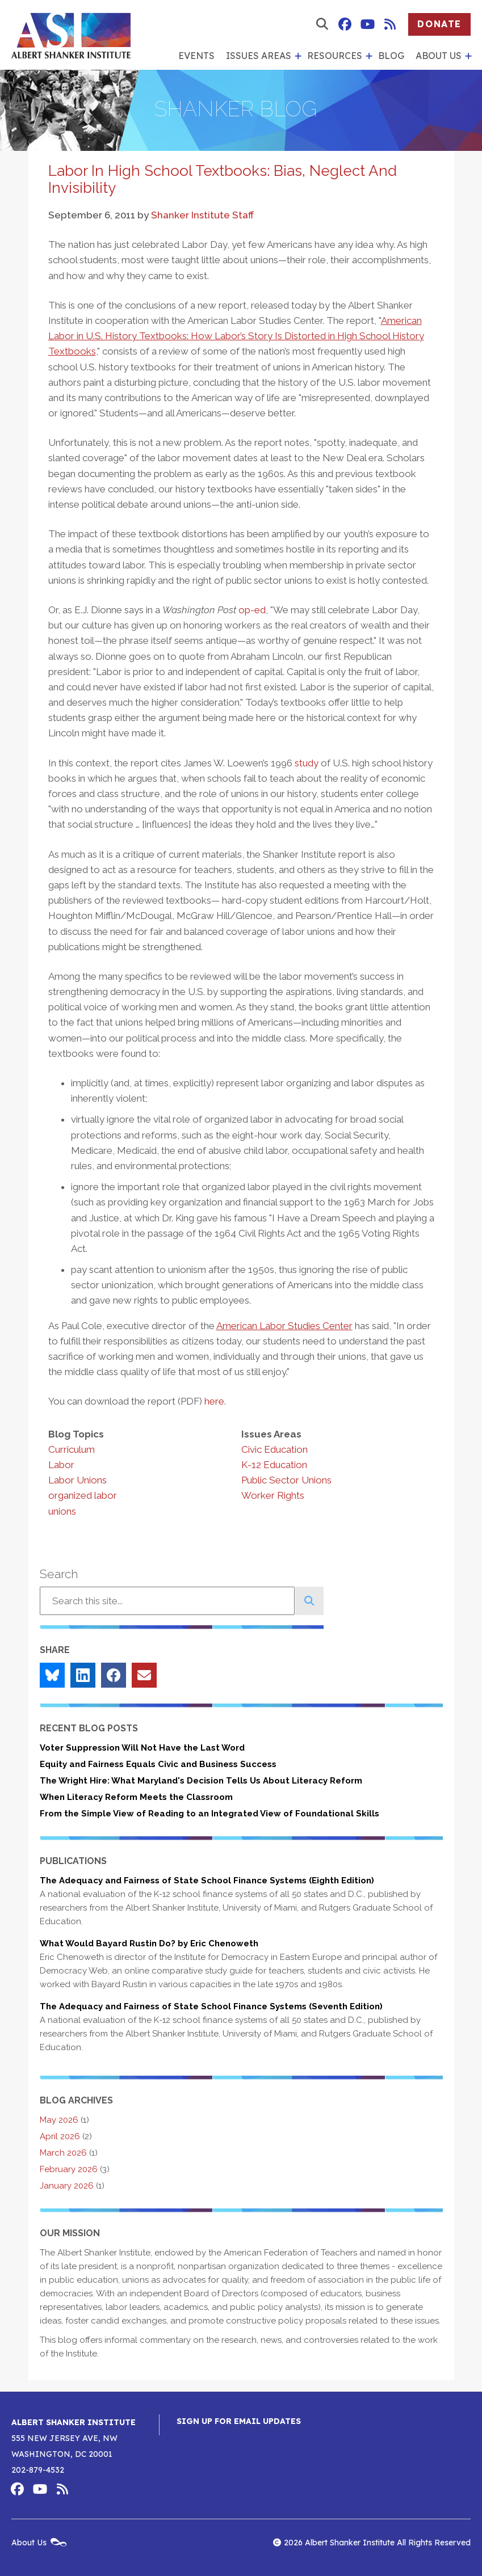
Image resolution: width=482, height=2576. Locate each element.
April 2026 (60, 2136)
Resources (334, 55)
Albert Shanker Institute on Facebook (344, 24)
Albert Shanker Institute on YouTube (367, 24)
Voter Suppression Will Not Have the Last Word (142, 1748)
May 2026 (59, 2120)
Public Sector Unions (286, 1480)
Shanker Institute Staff (202, 215)
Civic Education (274, 1449)
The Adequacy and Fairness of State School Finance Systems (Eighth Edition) (207, 1880)
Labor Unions (77, 1480)
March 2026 (63, 2153)
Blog (391, 55)
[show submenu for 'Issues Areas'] (296, 56)
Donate (439, 23)
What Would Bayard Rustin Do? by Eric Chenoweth (149, 1943)
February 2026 (69, 2169)
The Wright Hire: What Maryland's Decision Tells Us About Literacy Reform (201, 1781)
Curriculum (71, 1449)
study (306, 763)
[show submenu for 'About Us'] (467, 56)
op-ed (252, 609)
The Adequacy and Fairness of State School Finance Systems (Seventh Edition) (211, 2006)
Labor (61, 1464)
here (214, 1401)
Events (196, 55)
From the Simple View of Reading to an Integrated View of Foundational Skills (209, 1813)
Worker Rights (272, 1495)
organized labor (82, 1495)
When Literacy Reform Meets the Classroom (136, 1797)
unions (62, 1511)
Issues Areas (258, 55)
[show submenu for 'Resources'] (367, 56)
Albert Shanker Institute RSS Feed (390, 24)
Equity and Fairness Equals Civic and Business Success (158, 1764)
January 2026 (67, 2186)
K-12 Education (274, 1464)
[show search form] (322, 24)
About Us (439, 55)
